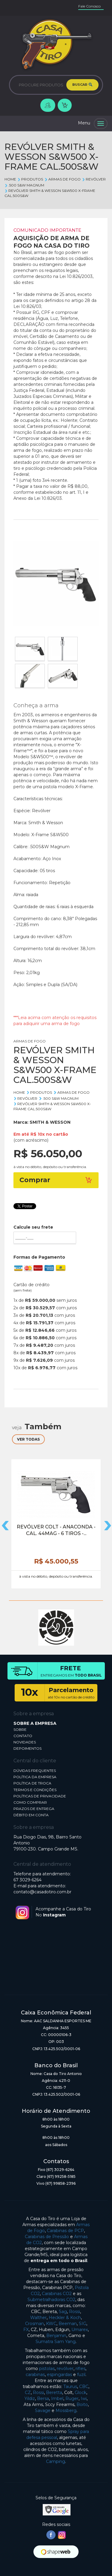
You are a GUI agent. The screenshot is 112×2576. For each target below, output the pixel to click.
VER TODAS (28, 1439)
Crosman (34, 2323)
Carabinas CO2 (57, 2293)
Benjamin (56, 2335)
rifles (80, 2368)
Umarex (79, 2329)
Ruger (72, 2398)
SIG (82, 2323)
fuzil (81, 2374)
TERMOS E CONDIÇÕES (34, 1789)
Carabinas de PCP (65, 2230)
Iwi (84, 2398)
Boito (82, 2404)
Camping (55, 2461)
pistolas (47, 2368)
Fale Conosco (89, 6)
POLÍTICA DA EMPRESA (34, 1777)
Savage (42, 2410)
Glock (80, 2392)
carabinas (35, 2374)
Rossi (74, 2311)
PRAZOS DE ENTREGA (33, 1808)
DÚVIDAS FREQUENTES (34, 1770)
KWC (51, 2323)
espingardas (59, 2374)
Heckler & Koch (65, 2317)
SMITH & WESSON (50, 1122)
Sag (63, 2311)
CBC (83, 2386)
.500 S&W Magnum (24, 185)
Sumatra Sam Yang (56, 2341)
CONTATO (22, 1736)
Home (10, 179)
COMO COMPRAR (30, 1802)
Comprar (56, 1180)
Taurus (70, 2386)
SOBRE (20, 1729)
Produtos (30, 179)
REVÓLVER (94, 179)
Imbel (57, 2398)
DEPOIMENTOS (27, 1748)
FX (26, 2329)
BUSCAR (82, 85)
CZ (28, 2392)
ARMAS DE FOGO (62, 179)
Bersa (43, 2398)
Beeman (68, 2323)
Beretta (54, 2392)
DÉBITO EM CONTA (31, 1815)
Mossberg (66, 2410)
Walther (38, 2317)
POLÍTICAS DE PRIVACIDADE (39, 1796)
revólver (65, 2368)
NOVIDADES (24, 1742)
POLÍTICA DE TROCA (32, 1783)
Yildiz (29, 2398)
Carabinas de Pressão (47, 2236)
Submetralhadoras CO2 (51, 2299)
